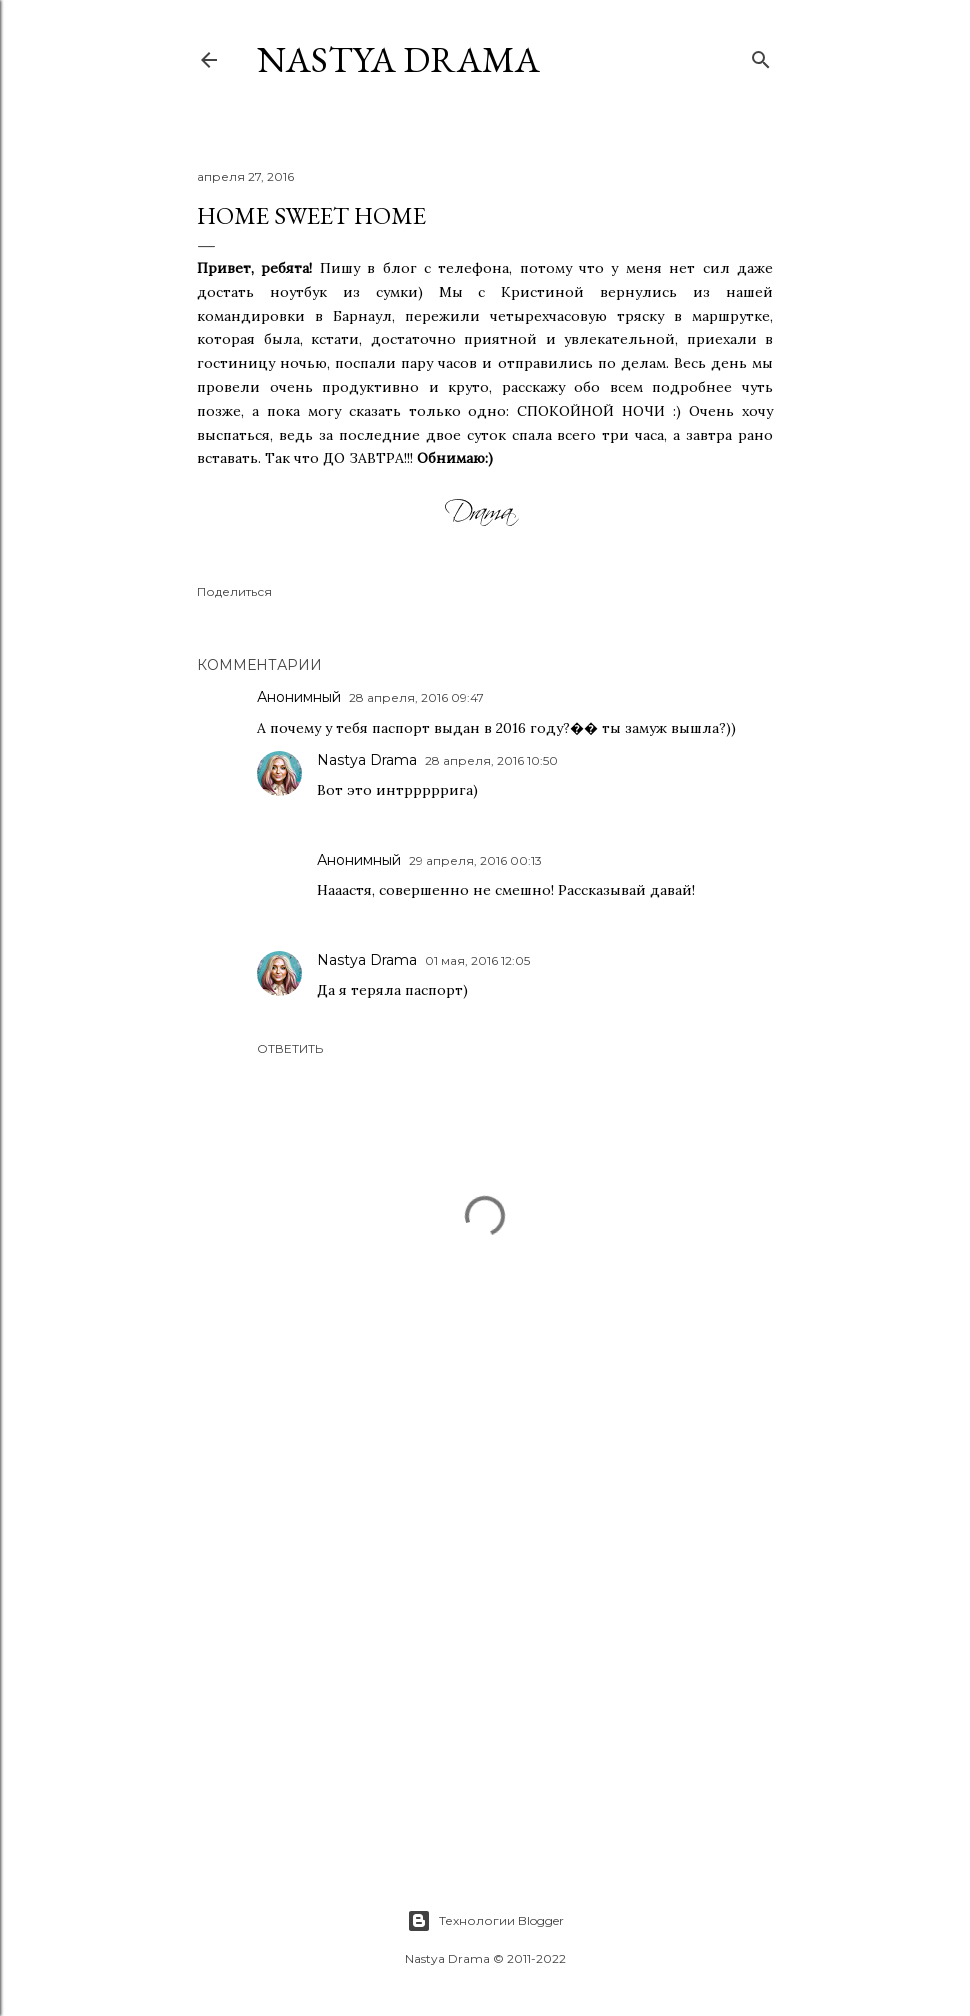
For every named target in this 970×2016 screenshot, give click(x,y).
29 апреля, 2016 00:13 (475, 860)
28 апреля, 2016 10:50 (491, 760)
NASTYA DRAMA (398, 59)
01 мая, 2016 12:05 (477, 960)
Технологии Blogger (485, 1921)
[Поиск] (761, 55)
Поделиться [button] (234, 591)
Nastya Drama (367, 760)
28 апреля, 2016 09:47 (416, 697)
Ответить (290, 1048)
